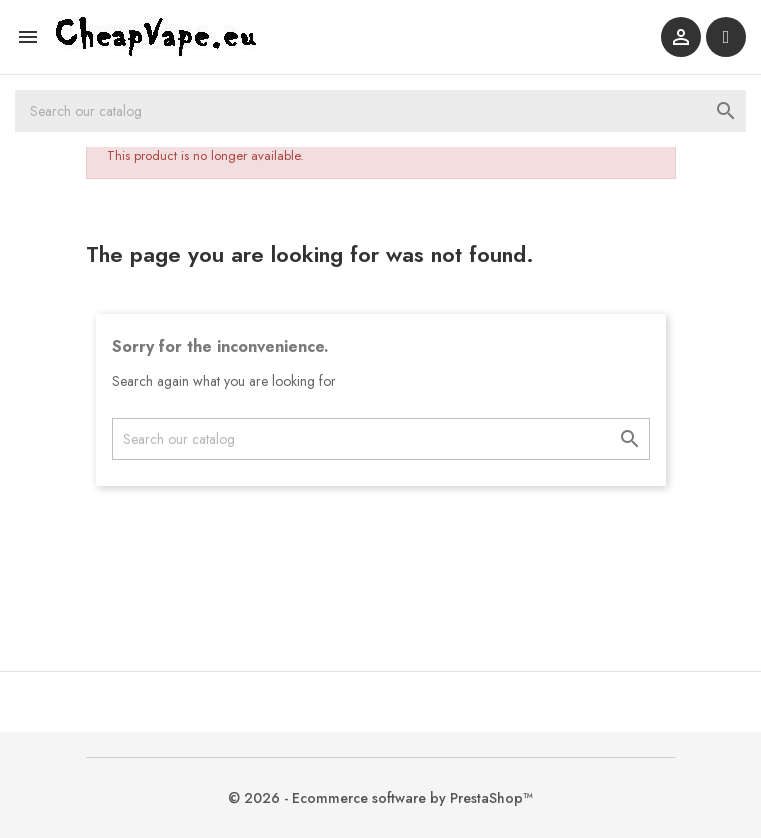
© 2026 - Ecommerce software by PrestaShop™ (380, 798)
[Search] (380, 111)
